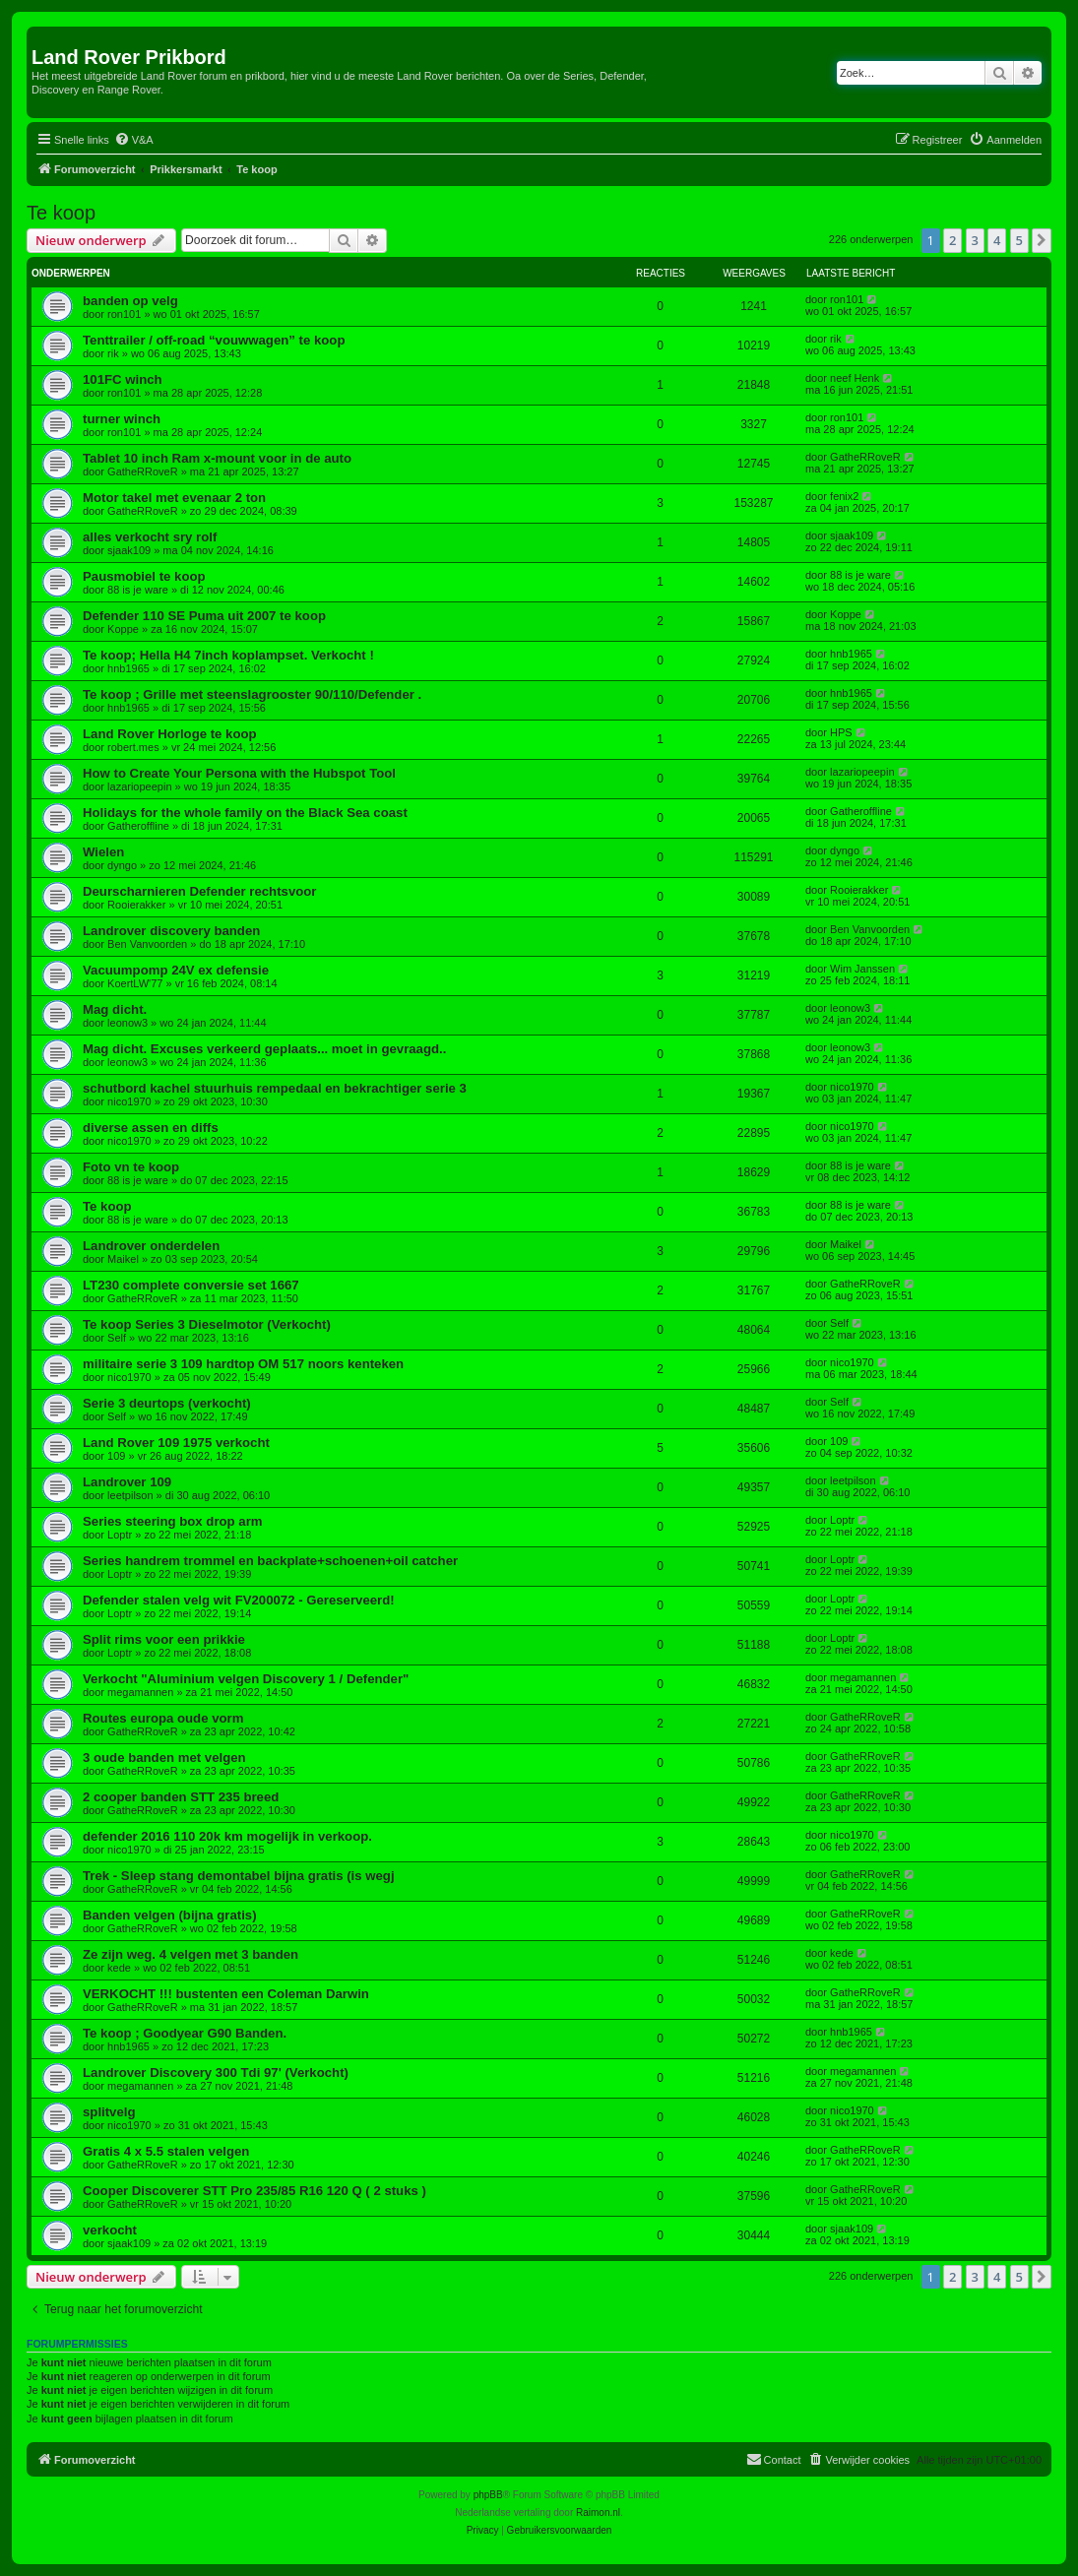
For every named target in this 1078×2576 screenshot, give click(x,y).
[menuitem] (134, 140)
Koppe (123, 629)
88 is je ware (137, 590)
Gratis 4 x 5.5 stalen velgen (166, 2151)
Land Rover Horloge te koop (170, 733)
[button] (1041, 240)
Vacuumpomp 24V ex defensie (176, 970)
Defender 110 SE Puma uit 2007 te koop (204, 615)
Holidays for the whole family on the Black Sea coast (245, 812)
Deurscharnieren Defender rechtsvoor (199, 891)
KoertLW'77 (134, 983)
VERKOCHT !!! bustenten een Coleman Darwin (226, 1993)
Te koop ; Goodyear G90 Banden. (184, 2033)
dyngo (122, 865)
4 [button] (996, 240)
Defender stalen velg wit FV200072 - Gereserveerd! (239, 1600)
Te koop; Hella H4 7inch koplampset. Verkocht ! (228, 655)
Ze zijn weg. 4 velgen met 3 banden (190, 1954)
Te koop (61, 212)
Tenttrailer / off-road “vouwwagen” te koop (214, 340)
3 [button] (975, 240)
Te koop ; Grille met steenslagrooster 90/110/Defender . (252, 694)
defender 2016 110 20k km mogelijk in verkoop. (227, 1836)
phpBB (488, 2494)
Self (116, 1338)
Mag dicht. (115, 1009)
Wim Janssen (862, 968)
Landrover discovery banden (171, 930)
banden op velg (130, 300)
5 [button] (1019, 240)
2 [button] (952, 240)
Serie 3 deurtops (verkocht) (167, 1403)
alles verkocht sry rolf (150, 537)
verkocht (110, 2230)
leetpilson (130, 1495)
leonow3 (127, 1023)
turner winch (121, 418)
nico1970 (129, 1101)
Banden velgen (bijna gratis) (170, 1915)
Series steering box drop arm (173, 1521)
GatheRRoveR (142, 471)
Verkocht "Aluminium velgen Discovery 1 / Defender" (246, 1678)
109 (116, 1456)
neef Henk (854, 378)
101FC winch (122, 379)
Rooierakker (136, 905)
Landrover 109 (127, 1482)
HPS (841, 732)
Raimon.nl (598, 2512)
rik (113, 353)
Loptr (119, 1534)
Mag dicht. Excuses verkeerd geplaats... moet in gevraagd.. (264, 1048)
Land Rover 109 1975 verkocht (176, 1442)
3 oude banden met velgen (164, 1757)
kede (119, 1968)
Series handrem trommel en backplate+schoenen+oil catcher (270, 1560)
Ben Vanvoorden (147, 944)
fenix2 (844, 496)
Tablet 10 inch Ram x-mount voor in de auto (217, 458)
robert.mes (133, 747)
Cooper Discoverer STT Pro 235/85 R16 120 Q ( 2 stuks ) (254, 2190)
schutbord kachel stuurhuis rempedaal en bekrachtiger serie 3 (275, 1088)
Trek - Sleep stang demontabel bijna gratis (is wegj (239, 1875)
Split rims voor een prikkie (164, 1639)
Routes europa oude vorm (163, 1718)
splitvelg (109, 2112)
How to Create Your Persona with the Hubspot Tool (239, 773)
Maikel (123, 1259)
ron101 (124, 314)
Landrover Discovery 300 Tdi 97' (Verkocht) (216, 2072)
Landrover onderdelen (151, 1245)
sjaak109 (129, 550)
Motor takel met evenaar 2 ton (174, 497)
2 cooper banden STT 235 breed (181, 1797)
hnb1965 (128, 668)
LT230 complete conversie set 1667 (191, 1285)
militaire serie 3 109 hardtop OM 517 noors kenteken (243, 1363)
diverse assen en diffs (151, 1127)
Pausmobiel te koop (144, 576)
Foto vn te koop (131, 1167)
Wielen (103, 852)
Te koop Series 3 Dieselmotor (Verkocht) (207, 1324)
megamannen (140, 1692)
